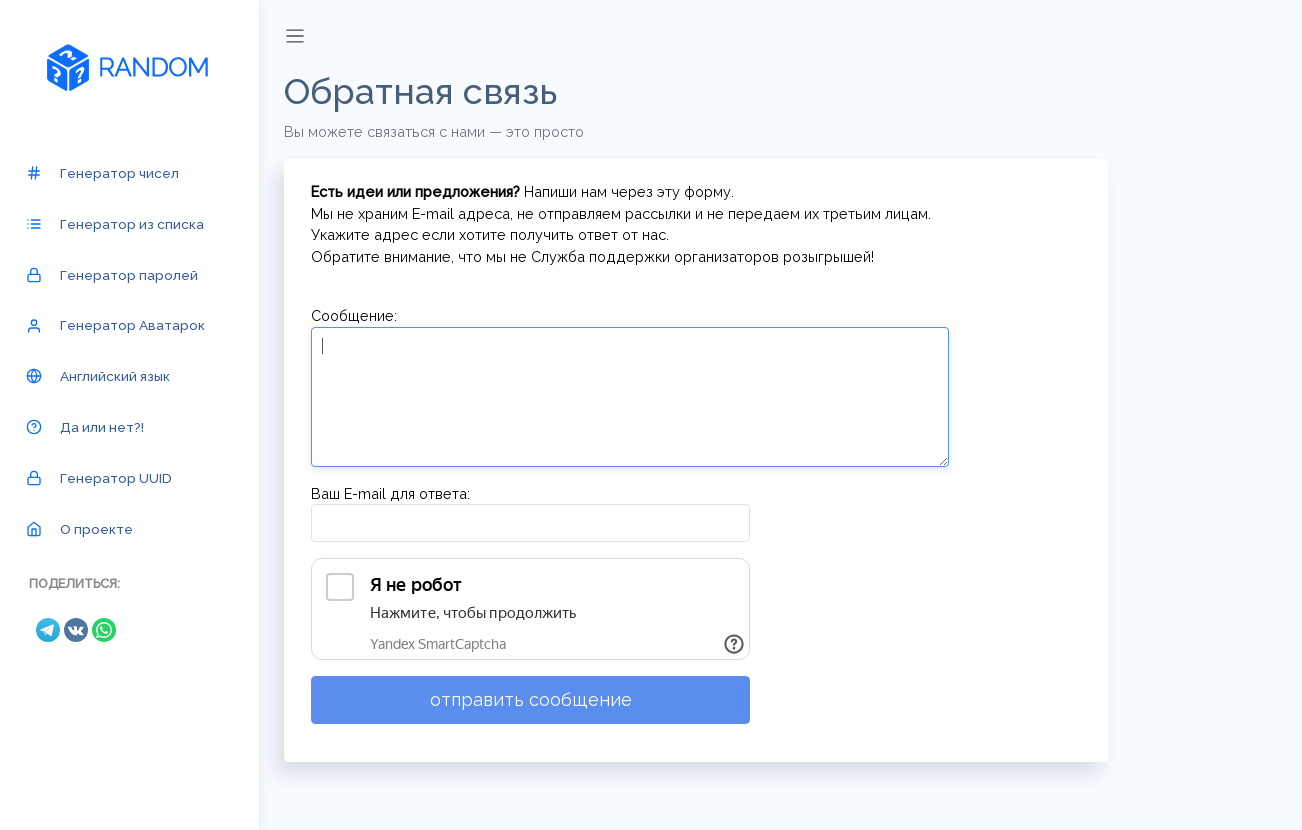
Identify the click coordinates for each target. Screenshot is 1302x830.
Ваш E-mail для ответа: (390, 493)
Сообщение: (354, 315)
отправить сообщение (531, 699)
